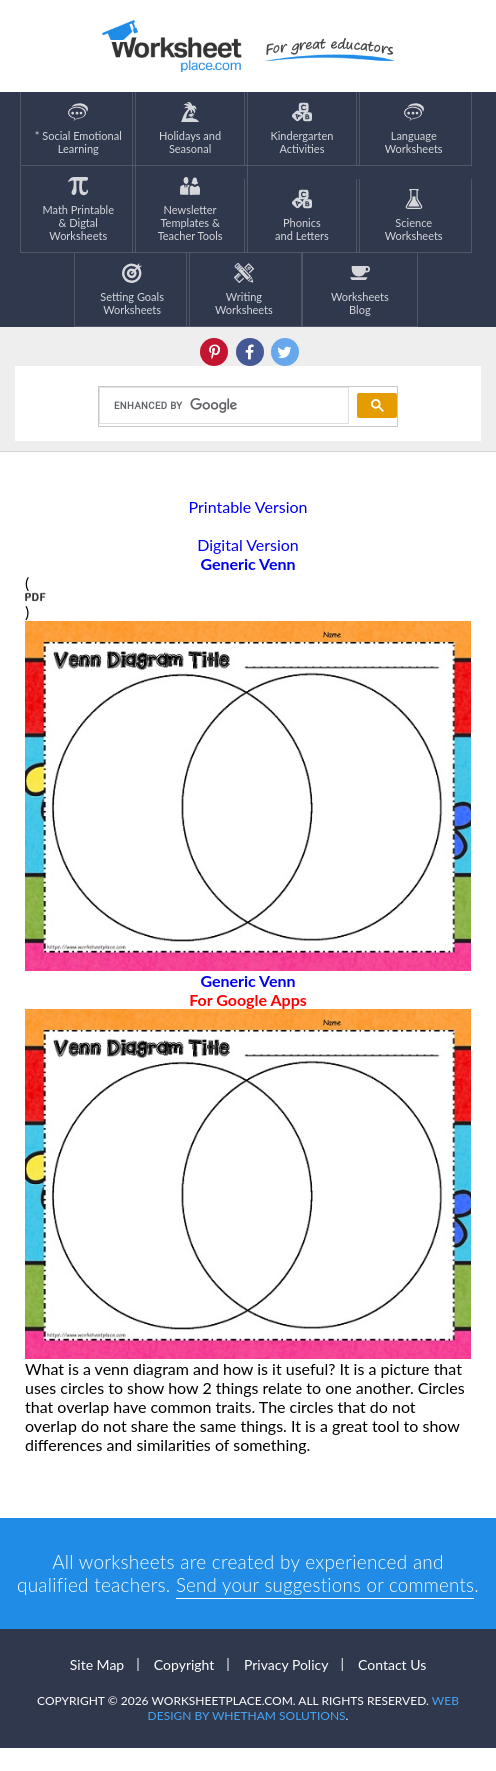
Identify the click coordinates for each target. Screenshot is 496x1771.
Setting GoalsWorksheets (132, 289)
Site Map (97, 1687)
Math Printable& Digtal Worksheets (78, 209)
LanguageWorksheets (414, 128)
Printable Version (248, 506)
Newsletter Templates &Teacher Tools (190, 209)
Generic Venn (248, 990)
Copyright (184, 1687)
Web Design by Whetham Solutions (303, 1731)
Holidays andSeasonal (190, 128)
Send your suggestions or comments (327, 1584)
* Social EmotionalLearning (78, 128)
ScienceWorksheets (414, 215)
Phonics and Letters (302, 215)
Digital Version (248, 544)
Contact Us (392, 1687)
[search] (222, 406)
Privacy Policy (286, 1687)
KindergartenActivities (301, 128)
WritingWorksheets (244, 289)
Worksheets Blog (360, 289)
